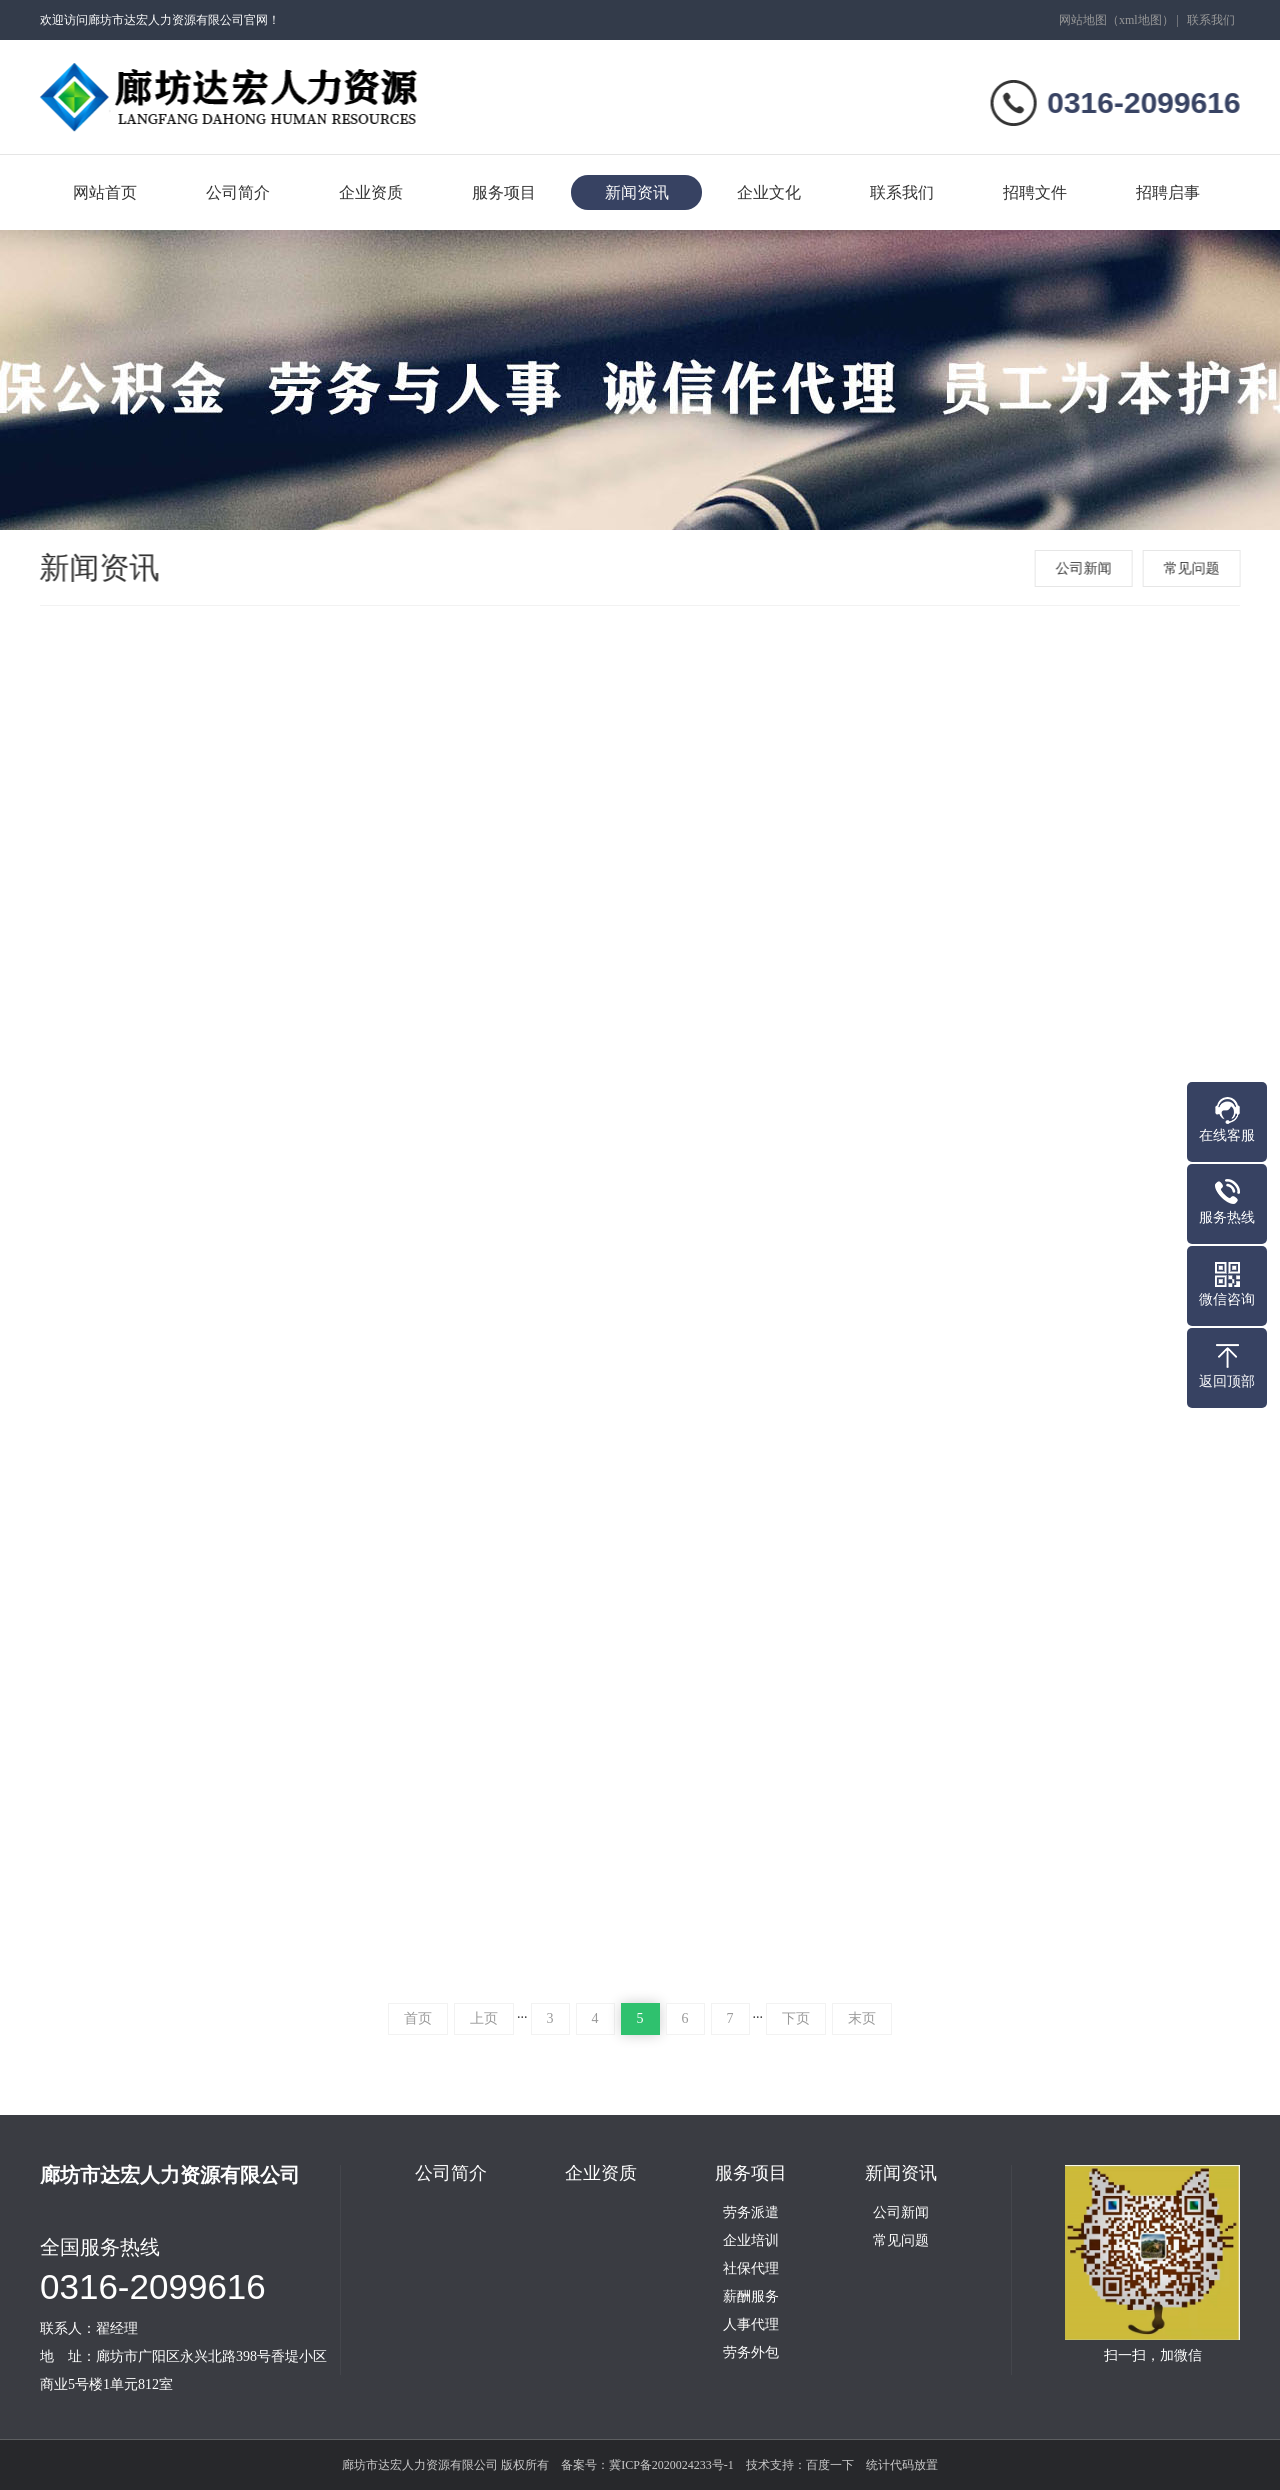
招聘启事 (1168, 192)
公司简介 (238, 192)
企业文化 (769, 192)
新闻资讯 (637, 192)
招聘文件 (1035, 192)
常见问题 (1194, 568)
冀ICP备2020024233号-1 (671, 2465)
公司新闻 (1086, 568)
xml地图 (1140, 20)
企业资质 (371, 192)
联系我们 (1211, 20)
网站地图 (1083, 20)
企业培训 (751, 2241)
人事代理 (751, 2325)
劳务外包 (751, 2353)
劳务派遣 (751, 2213)
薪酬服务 (751, 2297)
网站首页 (105, 192)
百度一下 (830, 2465)
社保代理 (751, 2269)
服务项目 (504, 192)
